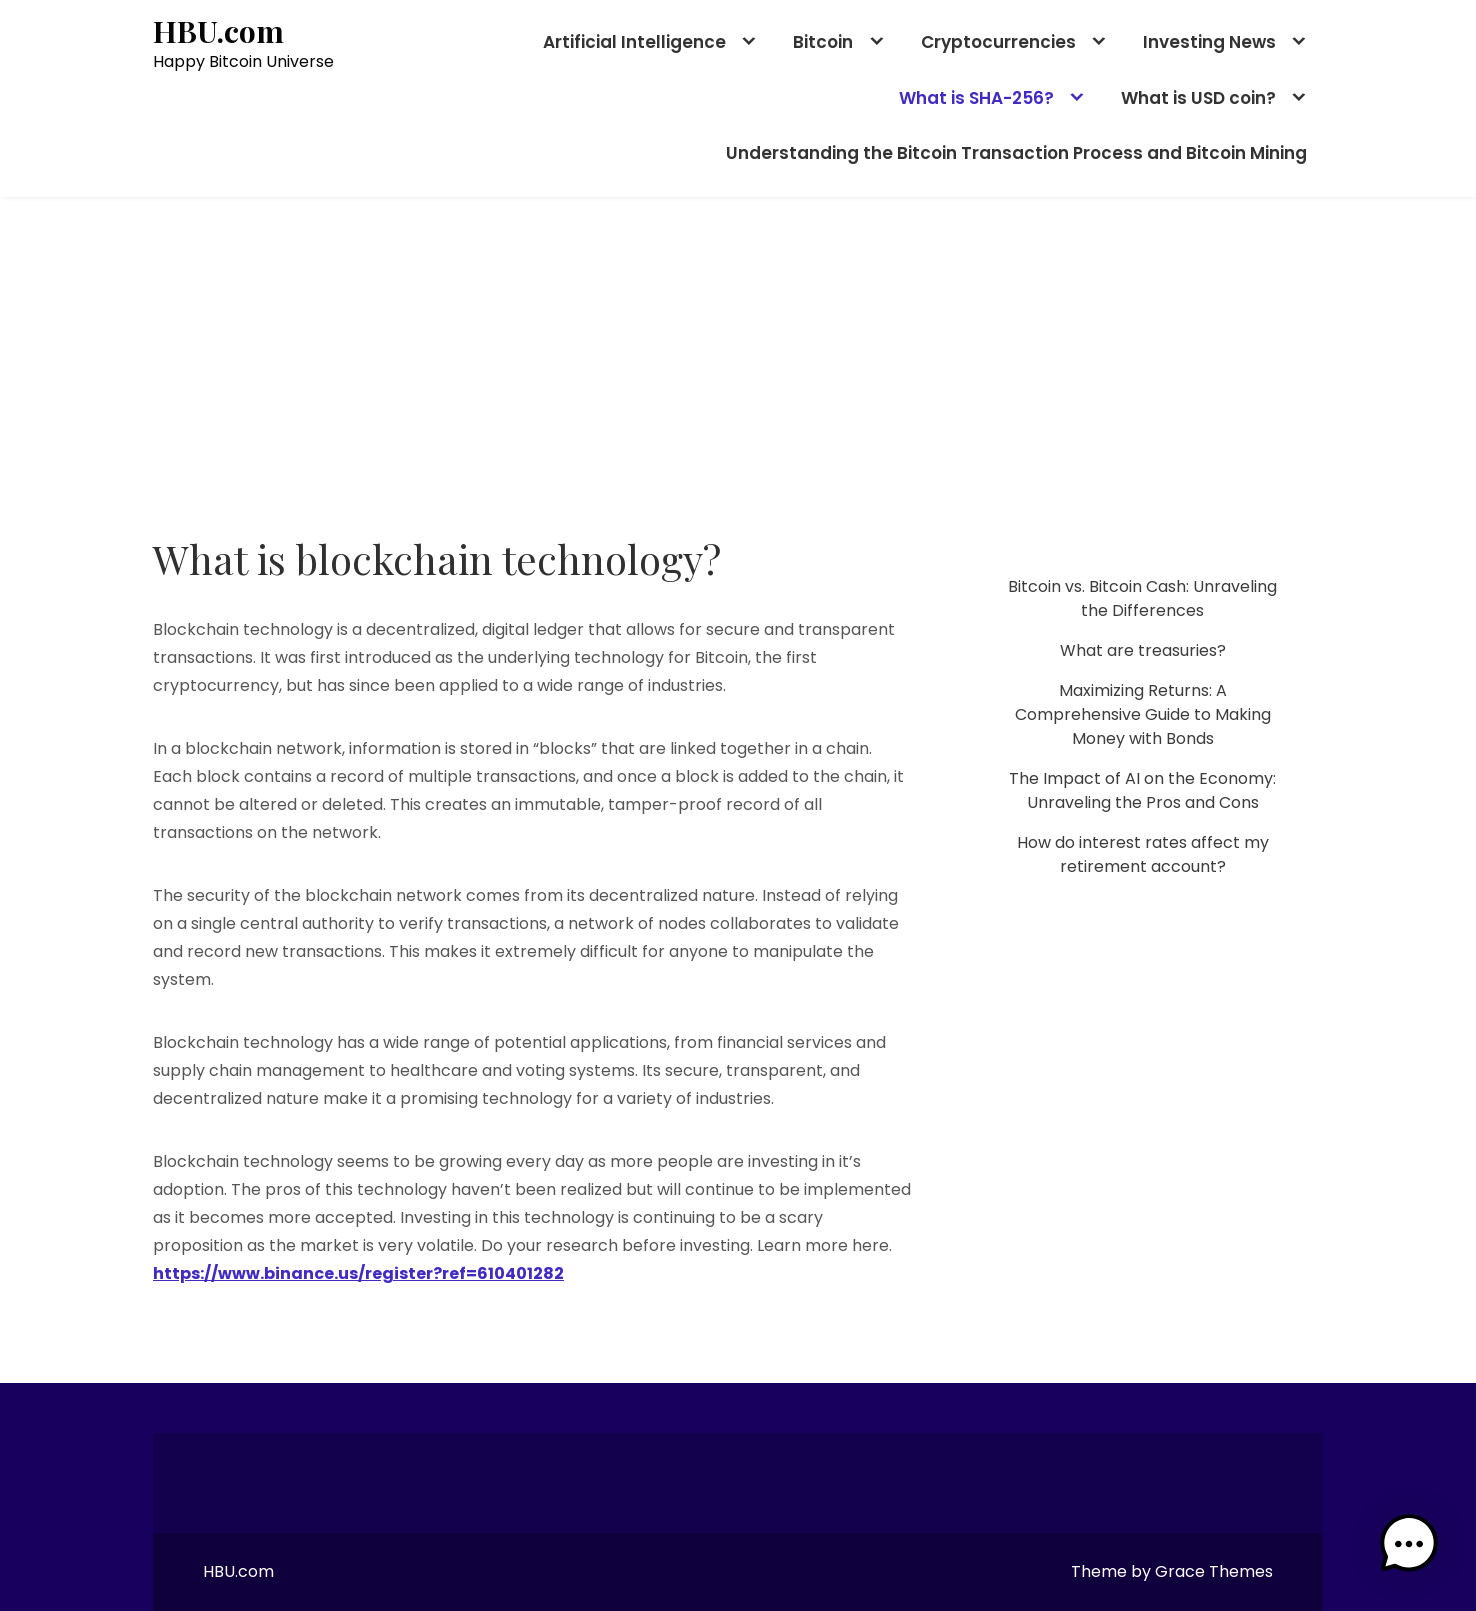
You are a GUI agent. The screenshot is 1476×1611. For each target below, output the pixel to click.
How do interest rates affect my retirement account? (1143, 854)
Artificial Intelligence (634, 42)
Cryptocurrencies (998, 42)
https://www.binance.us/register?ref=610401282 (358, 1273)
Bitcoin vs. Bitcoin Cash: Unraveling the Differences (1142, 598)
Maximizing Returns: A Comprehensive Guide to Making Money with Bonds (1143, 714)
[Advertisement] (738, 347)
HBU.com (218, 31)
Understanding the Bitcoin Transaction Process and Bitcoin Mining (1016, 153)
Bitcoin (823, 42)
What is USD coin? (1198, 98)
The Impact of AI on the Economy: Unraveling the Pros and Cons (1142, 790)
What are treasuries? (1143, 650)
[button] (1414, 1549)
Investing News (1209, 42)
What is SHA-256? (976, 98)
